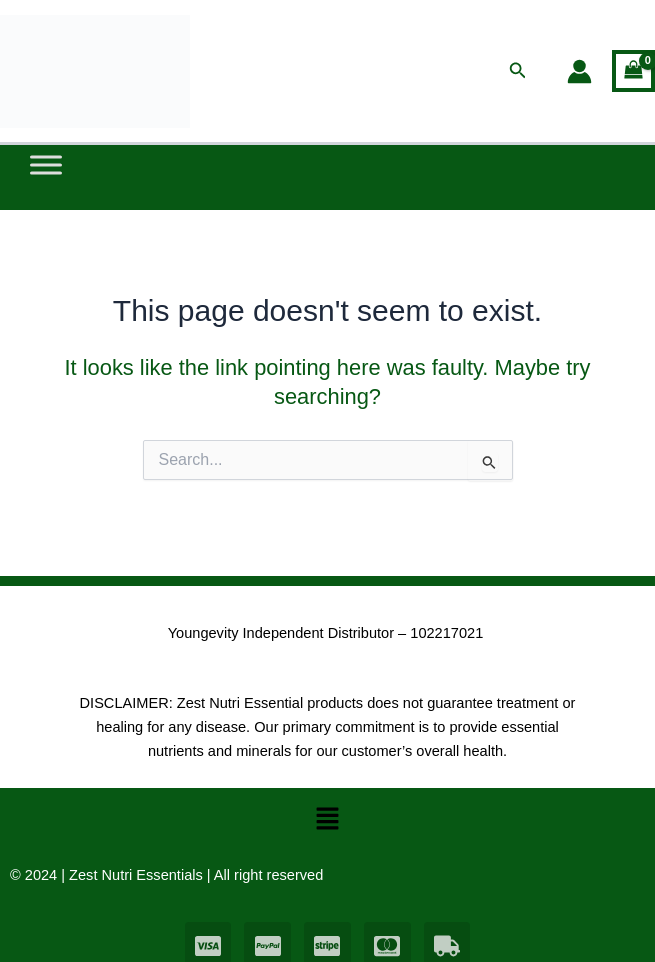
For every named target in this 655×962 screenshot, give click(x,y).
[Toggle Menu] (46, 165)
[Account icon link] (579, 71)
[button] (518, 71)
